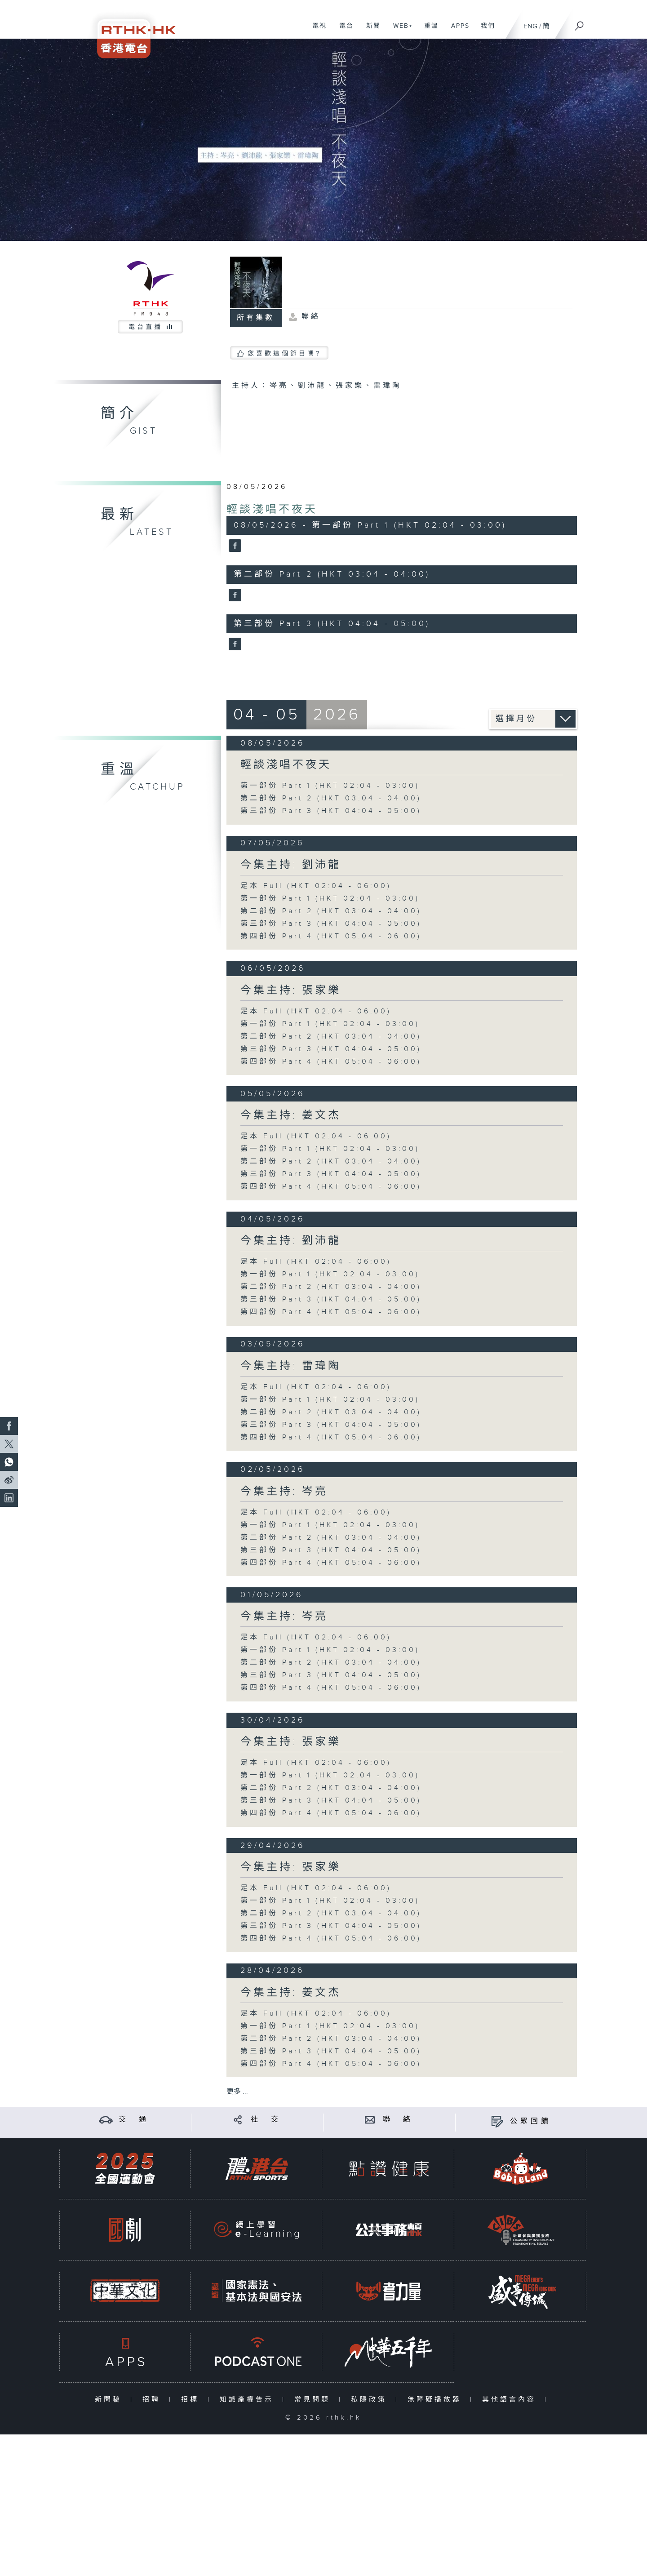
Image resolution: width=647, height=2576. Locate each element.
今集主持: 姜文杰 (290, 1115)
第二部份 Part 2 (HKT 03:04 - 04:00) (330, 798)
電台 (343, 30)
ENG (530, 26)
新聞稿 (110, 2399)
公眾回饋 (530, 2121)
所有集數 (256, 318)
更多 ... (237, 2091)
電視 (316, 30)
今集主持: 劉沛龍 (290, 865)
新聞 (370, 30)
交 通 (134, 2119)
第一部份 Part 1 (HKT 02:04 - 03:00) (330, 786)
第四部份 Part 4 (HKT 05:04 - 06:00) (330, 936)
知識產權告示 (249, 2399)
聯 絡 (398, 2119)
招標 (192, 2399)
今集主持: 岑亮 (284, 1491)
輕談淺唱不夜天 (272, 509)
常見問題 (314, 2399)
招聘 (153, 2399)
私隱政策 (371, 2399)
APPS (457, 30)
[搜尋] (579, 23)
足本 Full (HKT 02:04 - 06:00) (315, 886)
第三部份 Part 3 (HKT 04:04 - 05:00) (330, 811)
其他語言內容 (511, 2399)
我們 (484, 30)
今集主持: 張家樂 (290, 990)
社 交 (266, 2119)
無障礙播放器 (436, 2399)
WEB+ (399, 30)
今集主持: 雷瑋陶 (290, 1366)
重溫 (428, 30)
